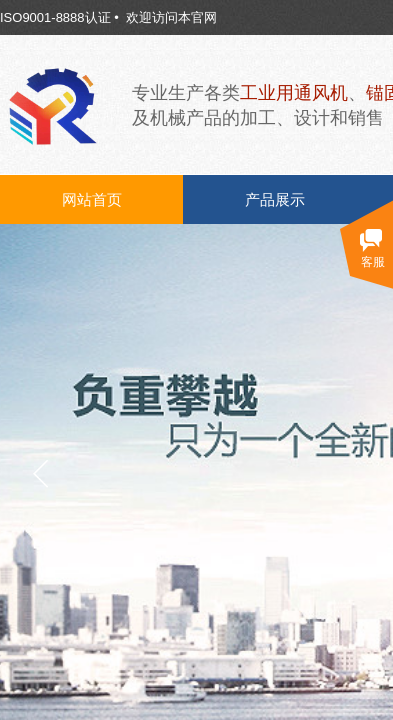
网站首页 (92, 200)
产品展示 (275, 200)
